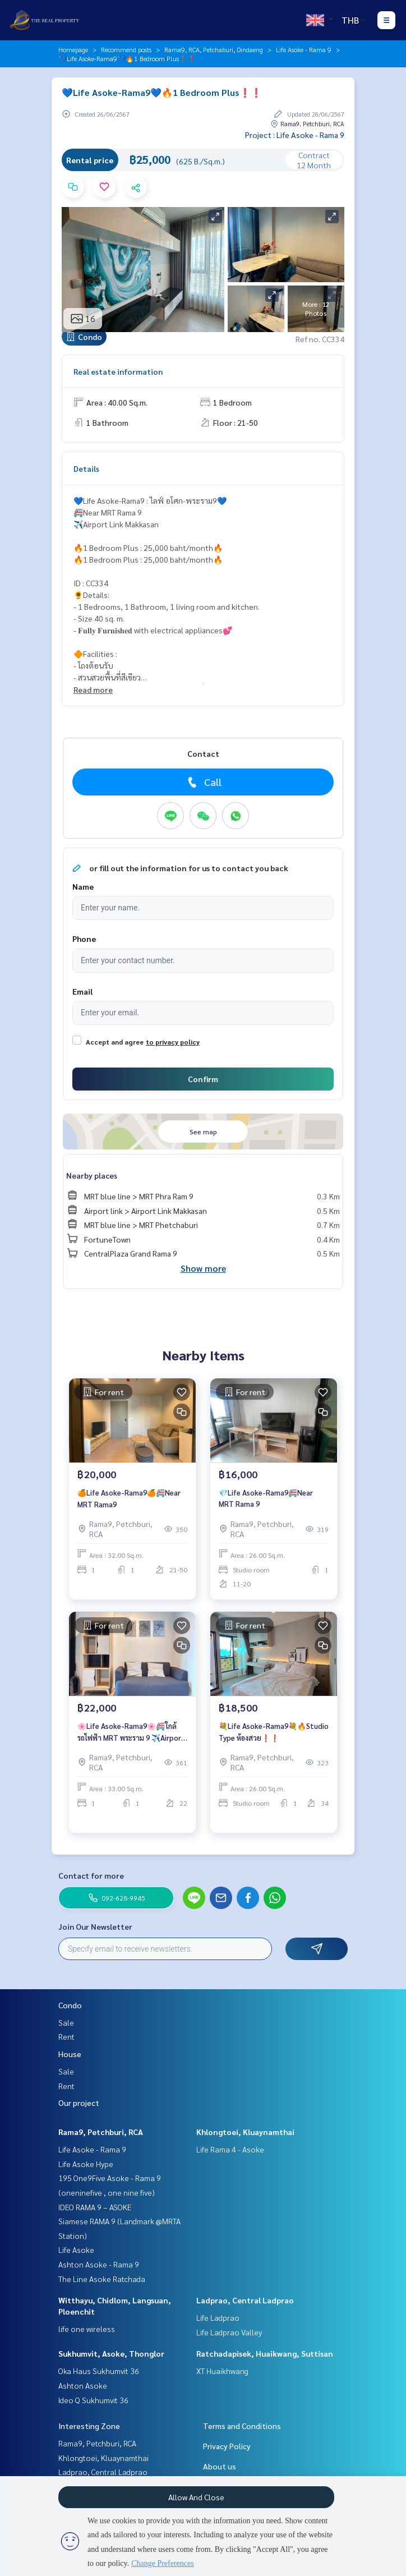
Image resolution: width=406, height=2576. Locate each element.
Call (203, 782)
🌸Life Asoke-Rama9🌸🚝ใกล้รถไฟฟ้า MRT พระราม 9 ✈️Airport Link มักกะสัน (131, 1732)
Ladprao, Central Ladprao (245, 2300)
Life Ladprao (217, 2317)
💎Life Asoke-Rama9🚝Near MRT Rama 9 (266, 1498)
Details (86, 468)
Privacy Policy (227, 2446)
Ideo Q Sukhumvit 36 (93, 2400)
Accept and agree (115, 1041)
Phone (84, 938)
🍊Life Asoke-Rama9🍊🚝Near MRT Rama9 (129, 1498)
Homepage (73, 49)
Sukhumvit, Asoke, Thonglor (111, 2353)
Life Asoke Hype (85, 2164)
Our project (78, 2102)
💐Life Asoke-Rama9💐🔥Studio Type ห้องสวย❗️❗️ (274, 1731)
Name (83, 886)
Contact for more (91, 1875)
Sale (66, 2022)
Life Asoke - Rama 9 (303, 49)
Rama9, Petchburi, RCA (100, 2132)
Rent (66, 2036)
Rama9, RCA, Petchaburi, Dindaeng (213, 49)
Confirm (203, 1079)
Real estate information (118, 371)
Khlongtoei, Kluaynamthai (245, 2132)
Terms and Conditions (242, 2426)
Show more (203, 1268)
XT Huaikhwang (222, 2371)
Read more (93, 689)
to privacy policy (173, 1041)
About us (219, 2466)
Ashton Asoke (82, 2385)
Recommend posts (126, 49)
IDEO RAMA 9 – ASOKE (94, 2207)
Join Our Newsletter (95, 1926)
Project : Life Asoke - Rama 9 (294, 135)
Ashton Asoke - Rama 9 (98, 2264)
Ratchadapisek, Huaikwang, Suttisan (264, 2353)
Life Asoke (76, 2249)
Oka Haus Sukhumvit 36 (98, 2371)
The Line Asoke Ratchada (101, 2279)
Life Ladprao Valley (229, 2332)
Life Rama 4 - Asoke (230, 2149)
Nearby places (91, 1175)
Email (82, 991)
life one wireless (86, 2329)
